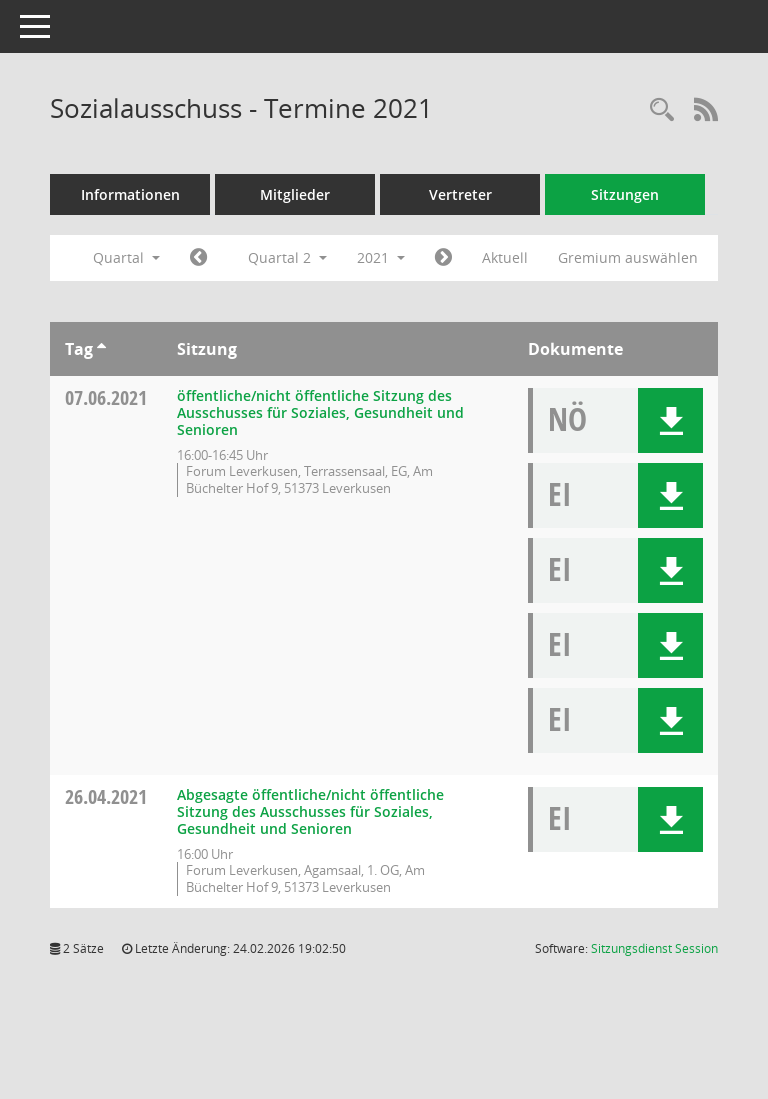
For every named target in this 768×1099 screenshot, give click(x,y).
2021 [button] (381, 257)
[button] (670, 420)
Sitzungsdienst (654, 948)
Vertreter (460, 194)
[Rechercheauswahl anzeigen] (662, 110)
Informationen (130, 194)
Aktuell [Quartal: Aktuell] (505, 257)
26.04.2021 (106, 796)
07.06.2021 (106, 397)
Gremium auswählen (628, 257)
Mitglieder (295, 194)
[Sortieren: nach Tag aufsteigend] (101, 349)
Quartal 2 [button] (287, 257)
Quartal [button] (126, 257)
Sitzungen (625, 194)
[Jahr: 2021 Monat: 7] (443, 258)
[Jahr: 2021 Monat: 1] (198, 258)
